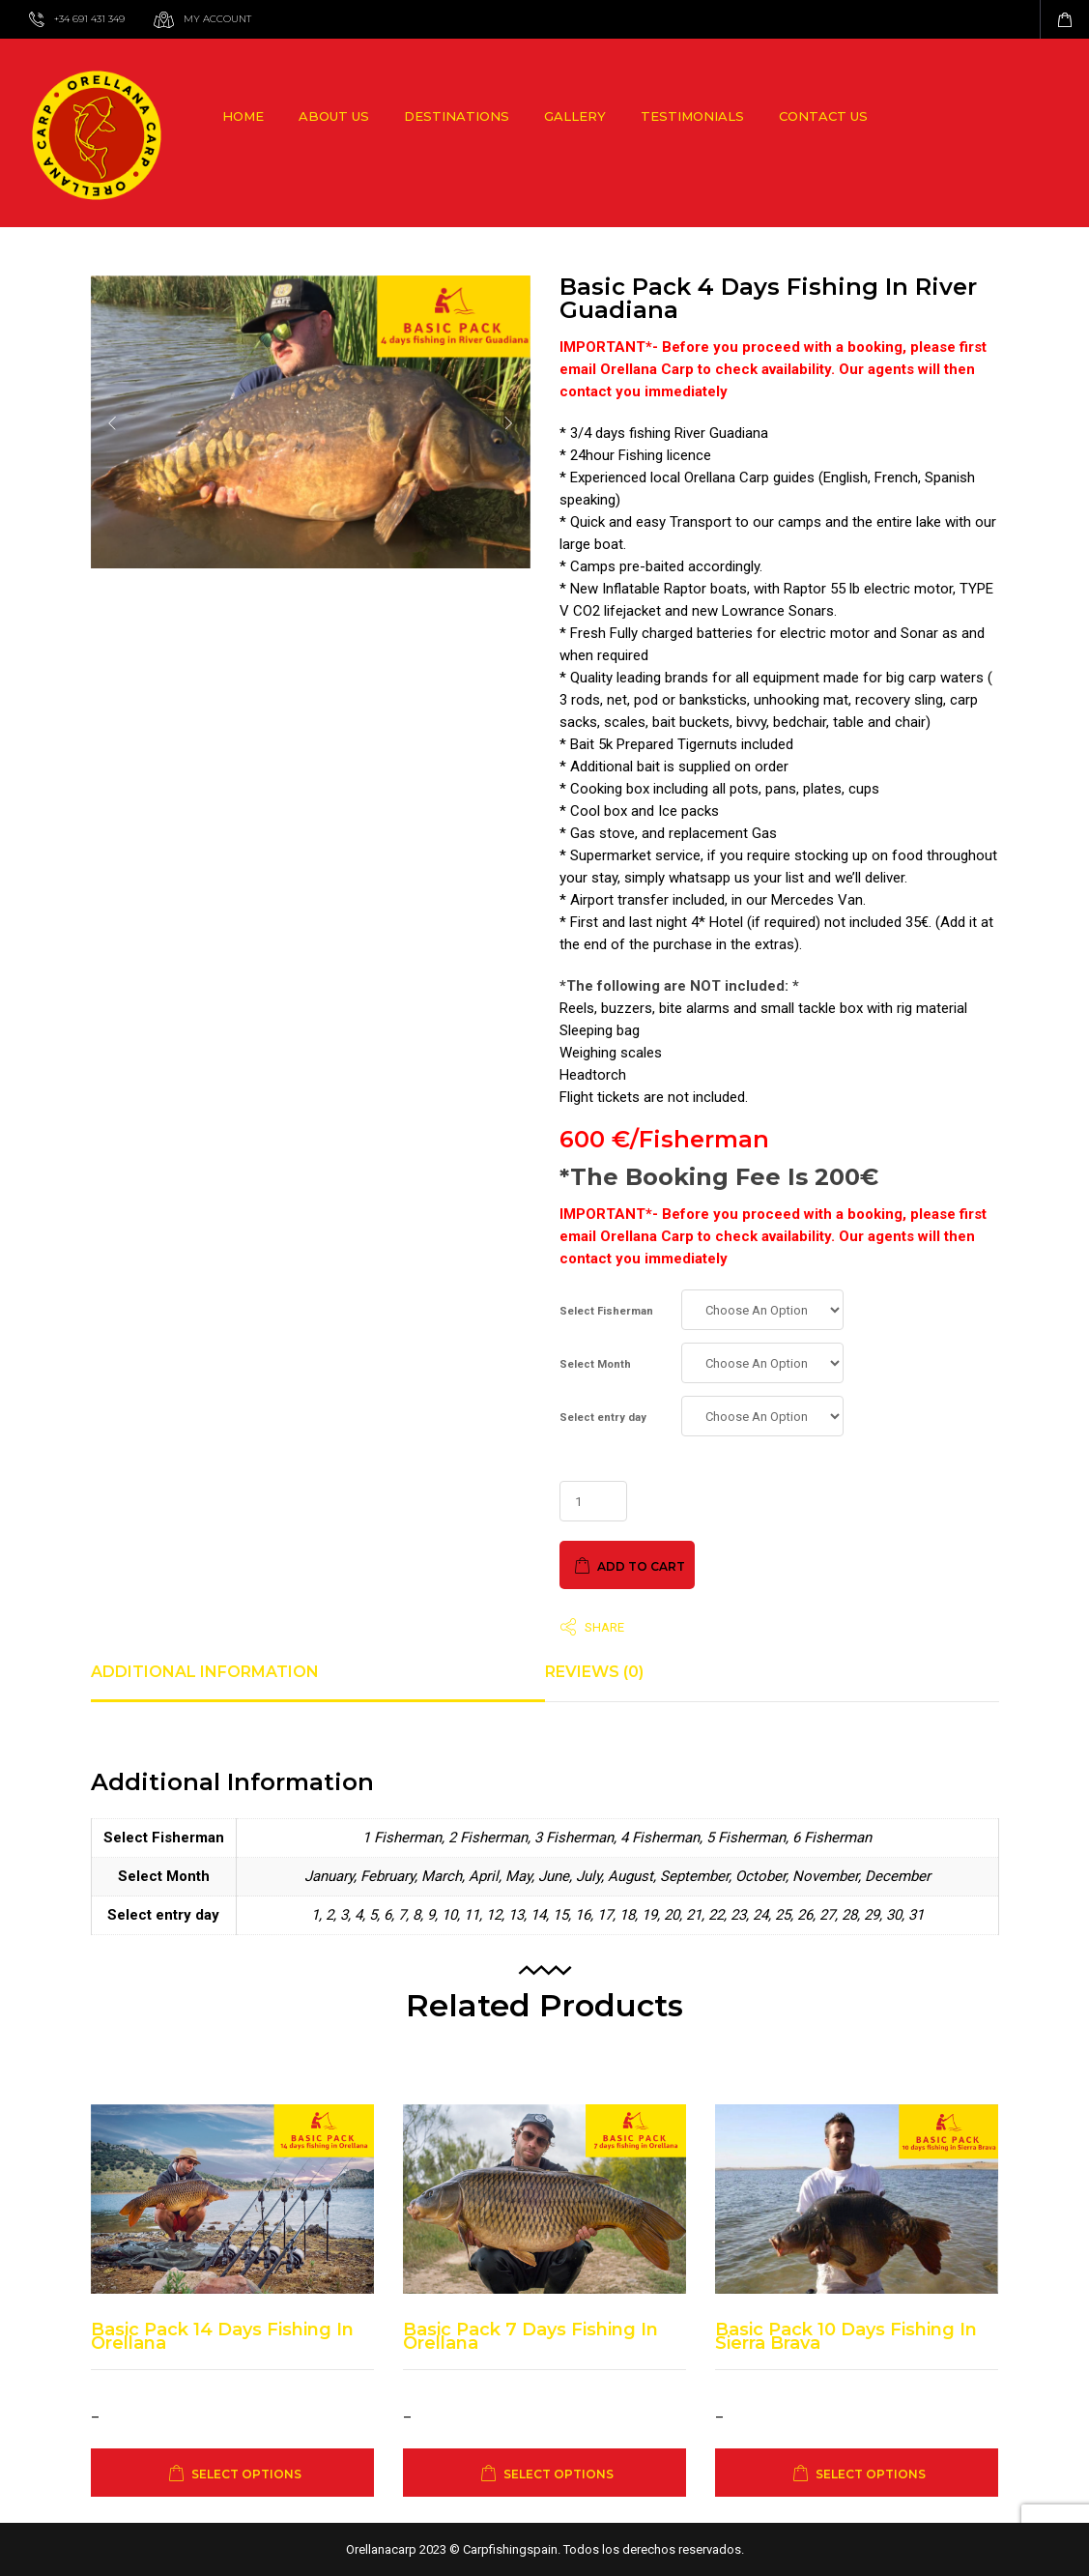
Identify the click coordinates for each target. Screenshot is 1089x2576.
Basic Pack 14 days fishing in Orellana (222, 2336)
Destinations (456, 116)
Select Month (595, 1364)
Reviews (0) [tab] (594, 1672)
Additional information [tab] (205, 1672)
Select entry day (602, 1417)
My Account (217, 19)
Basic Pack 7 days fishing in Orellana (530, 2336)
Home (243, 116)
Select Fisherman (606, 1311)
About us (334, 116)
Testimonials (692, 116)
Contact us (823, 116)
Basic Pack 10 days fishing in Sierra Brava (846, 2336)
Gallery (575, 116)
